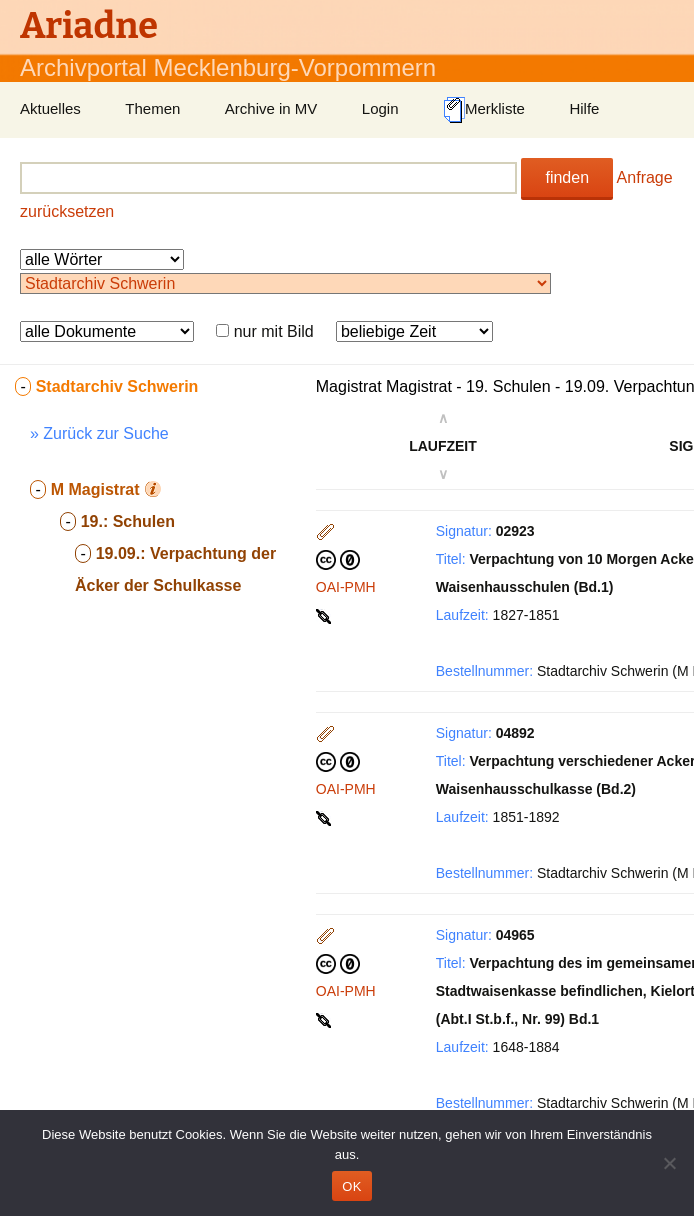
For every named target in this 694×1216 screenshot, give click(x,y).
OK (351, 1186)
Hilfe (584, 108)
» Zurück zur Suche (99, 433)
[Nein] (669, 1163)
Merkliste (484, 110)
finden (567, 177)
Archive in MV (271, 108)
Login (380, 108)
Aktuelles (50, 108)
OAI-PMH (346, 587)
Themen (152, 108)
